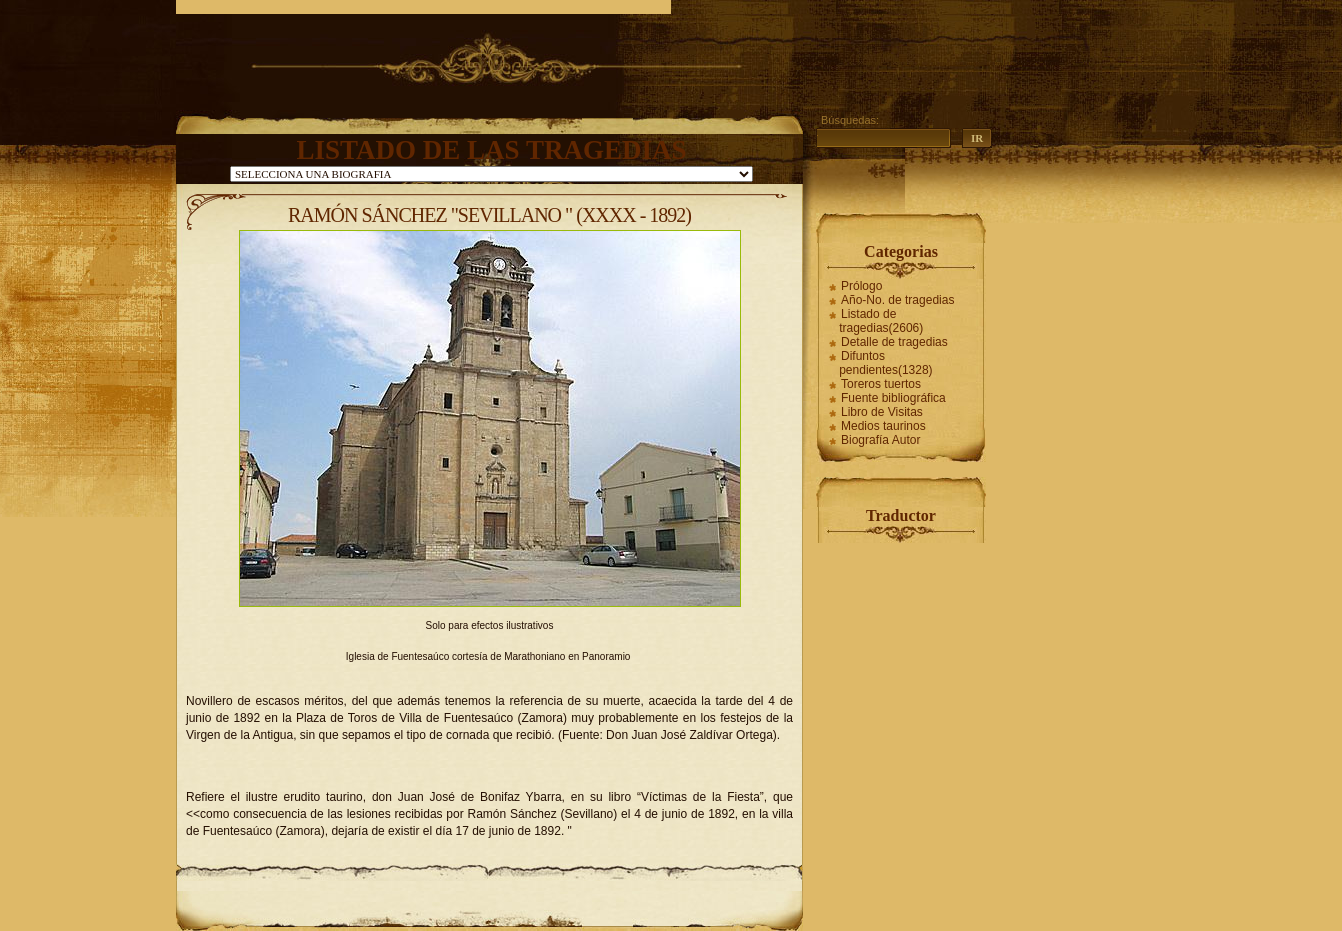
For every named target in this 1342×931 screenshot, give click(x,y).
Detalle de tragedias (894, 342)
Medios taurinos (883, 426)
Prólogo (861, 286)
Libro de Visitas (882, 412)
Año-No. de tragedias (897, 300)
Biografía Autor (880, 440)
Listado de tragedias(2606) (881, 321)
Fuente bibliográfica (893, 398)
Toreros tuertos (881, 384)
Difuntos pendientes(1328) (885, 363)
